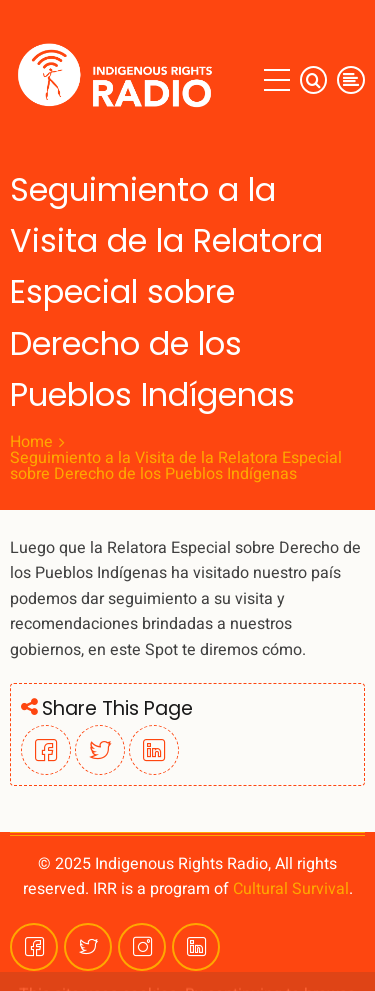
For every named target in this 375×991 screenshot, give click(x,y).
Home (31, 442)
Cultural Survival (291, 889)
